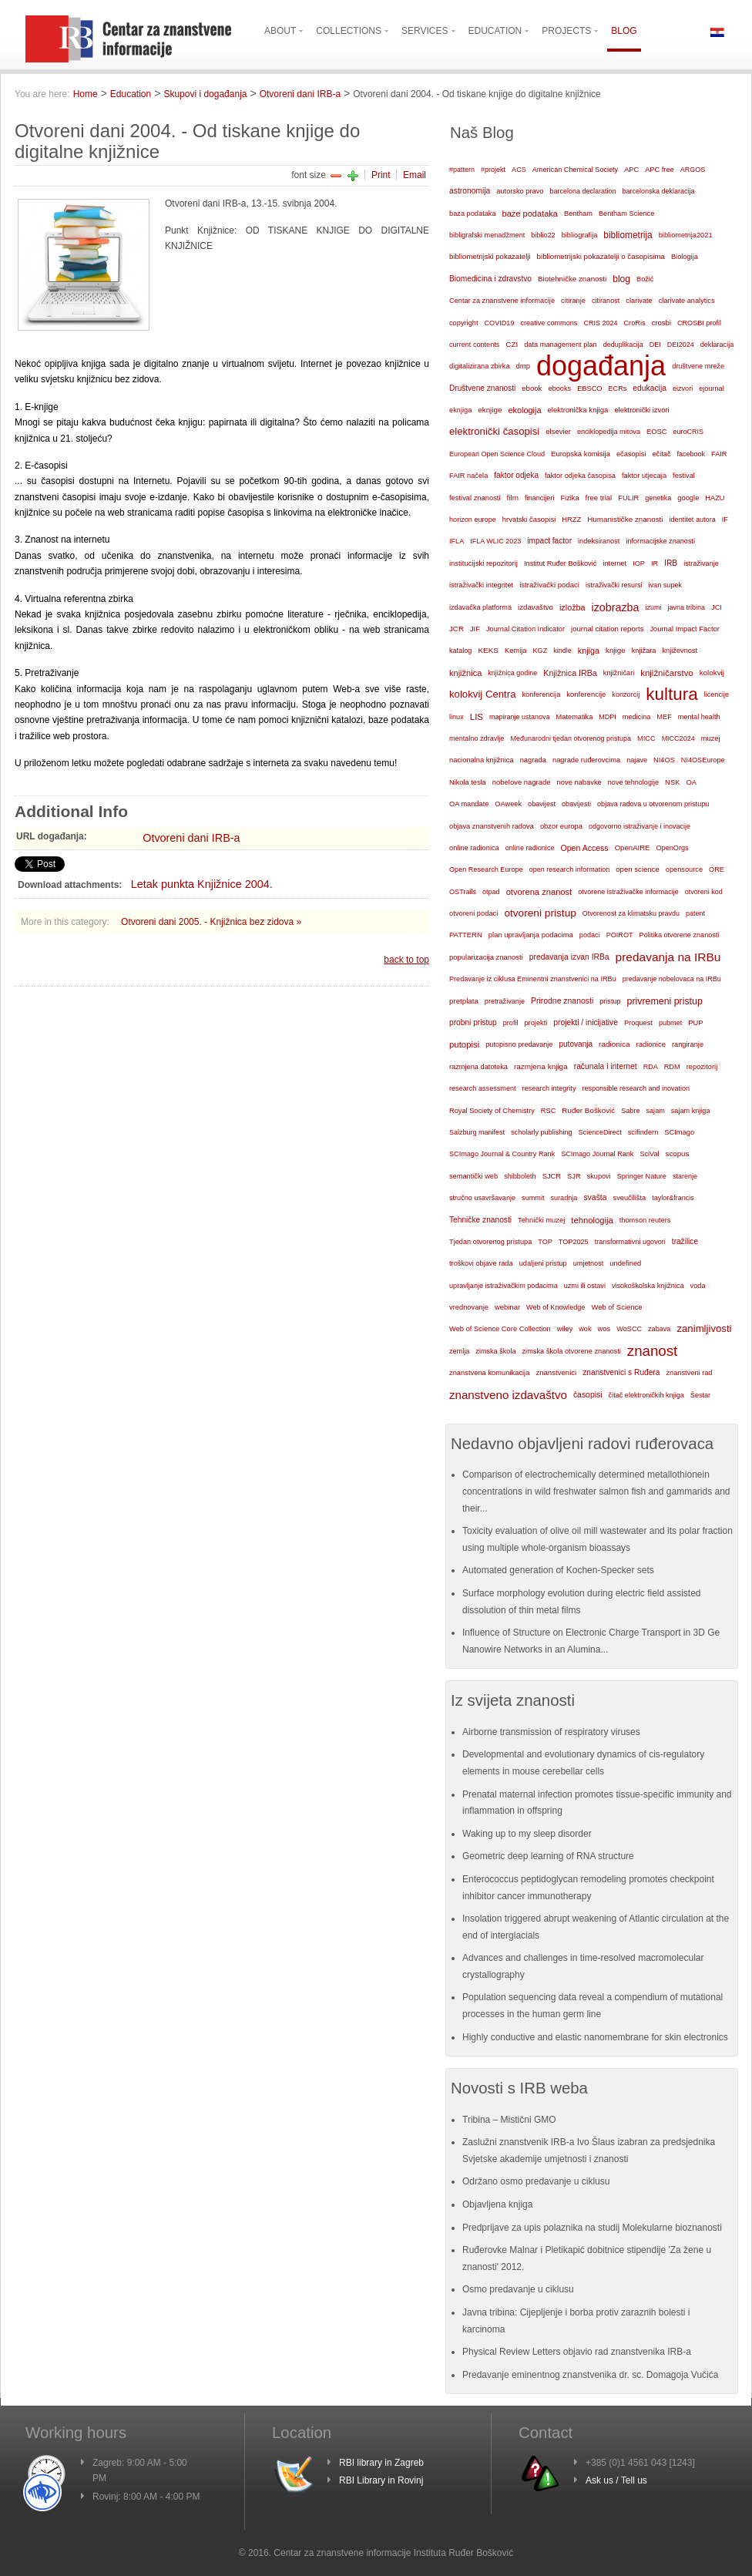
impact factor (549, 540)
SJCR (551, 1176)
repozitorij (702, 1067)
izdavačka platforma (480, 607)
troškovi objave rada (481, 1263)
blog (621, 279)
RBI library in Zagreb (381, 2462)
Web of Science (616, 1307)
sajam (655, 1111)
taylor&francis (673, 1198)
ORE (716, 869)
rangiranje (687, 1044)
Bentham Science (626, 213)
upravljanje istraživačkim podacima (503, 1286)
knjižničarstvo (666, 673)
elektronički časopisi (494, 431)
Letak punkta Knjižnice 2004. (202, 884)
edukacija (649, 388)
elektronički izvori (641, 410)
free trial (599, 497)
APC (631, 169)
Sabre (630, 1111)
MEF (664, 717)
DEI (655, 344)
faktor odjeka (516, 475)
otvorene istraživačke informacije (628, 892)
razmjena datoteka (478, 1067)
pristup (609, 1001)
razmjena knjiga (541, 1066)
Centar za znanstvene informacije (502, 300)
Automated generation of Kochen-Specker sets (558, 1570)
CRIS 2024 (600, 323)
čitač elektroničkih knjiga (646, 1395)
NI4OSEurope (703, 760)
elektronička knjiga (577, 409)
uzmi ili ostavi (585, 1286)
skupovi (599, 1176)
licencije (716, 694)
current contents (474, 344)
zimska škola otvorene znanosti (571, 1351)
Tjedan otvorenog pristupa (490, 1242)
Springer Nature (641, 1176)
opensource (684, 869)
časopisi (588, 1395)
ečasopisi (631, 454)
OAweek (508, 804)
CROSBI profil (699, 323)
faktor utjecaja (644, 475)
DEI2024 (680, 344)
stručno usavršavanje (482, 1198)
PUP (695, 1023)
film (512, 497)
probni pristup (473, 1022)
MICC (646, 738)
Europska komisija (580, 453)
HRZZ (571, 519)
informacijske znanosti (660, 541)
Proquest (638, 1023)
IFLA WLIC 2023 (495, 541)
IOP (639, 563)
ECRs (618, 388)
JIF (475, 629)
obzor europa (561, 826)
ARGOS (693, 169)
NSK (672, 782)
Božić (644, 279)
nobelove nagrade (521, 782)
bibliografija (580, 235)
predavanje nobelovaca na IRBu (672, 979)
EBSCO (589, 388)
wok (585, 1329)
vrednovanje (468, 1307)
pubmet (670, 1023)
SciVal (649, 1154)
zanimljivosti (703, 1328)
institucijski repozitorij (483, 563)
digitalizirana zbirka (479, 366)
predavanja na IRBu (668, 956)
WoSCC (629, 1329)
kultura (671, 694)
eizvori (683, 388)
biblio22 (543, 235)
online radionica (474, 848)
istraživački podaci (549, 584)
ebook (532, 388)
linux (456, 717)
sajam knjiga (690, 1111)
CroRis (634, 323)
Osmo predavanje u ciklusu (518, 2289)
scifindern (643, 1132)
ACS (519, 169)
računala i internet (605, 1066)
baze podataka (530, 213)
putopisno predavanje (518, 1044)
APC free (659, 169)
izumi (653, 607)
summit (533, 1198)
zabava (659, 1329)
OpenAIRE (632, 847)
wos (603, 1328)
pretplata (463, 1001)
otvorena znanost (539, 891)
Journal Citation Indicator (525, 629)
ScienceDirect (600, 1132)
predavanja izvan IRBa (569, 957)
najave (636, 760)
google (688, 498)
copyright (463, 323)
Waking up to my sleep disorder (527, 1833)
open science (638, 869)
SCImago (679, 1132)
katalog (460, 650)
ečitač (661, 454)
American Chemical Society (575, 169)
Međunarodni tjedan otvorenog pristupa (570, 738)
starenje (685, 1176)
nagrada (533, 760)
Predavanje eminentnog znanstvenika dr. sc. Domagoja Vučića (590, 2374)
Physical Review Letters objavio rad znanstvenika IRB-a (576, 2351)
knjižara (644, 650)
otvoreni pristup (540, 913)
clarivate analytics (687, 300)
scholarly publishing (541, 1132)
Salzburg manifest (477, 1132)
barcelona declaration (582, 191)
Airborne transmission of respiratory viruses (551, 1732)
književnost (679, 650)
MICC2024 (678, 738)
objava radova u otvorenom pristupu (653, 804)
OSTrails (462, 892)
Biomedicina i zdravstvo (490, 278)
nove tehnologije (633, 782)
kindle (562, 650)
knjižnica (465, 673)
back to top (406, 959)
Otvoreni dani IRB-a (300, 94)
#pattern (462, 169)
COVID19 (499, 323)
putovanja (576, 1044)
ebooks (559, 388)
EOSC (656, 431)
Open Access (585, 848)
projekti (535, 1023)
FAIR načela (468, 475)
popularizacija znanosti (486, 957)
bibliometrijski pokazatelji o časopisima (601, 256)
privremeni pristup (665, 1001)
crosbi (661, 322)
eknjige (490, 409)
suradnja (563, 1198)
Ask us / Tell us (616, 2480)
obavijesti (576, 804)
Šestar (700, 1395)
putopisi (464, 1044)
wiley (565, 1329)
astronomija (469, 191)
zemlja (459, 1351)
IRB (670, 563)
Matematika (574, 717)
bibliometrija (627, 235)
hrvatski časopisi (529, 519)
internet (614, 563)
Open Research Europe (486, 869)
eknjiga (460, 410)
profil (511, 1023)
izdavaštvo (535, 607)
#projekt (493, 169)
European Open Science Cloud (497, 454)
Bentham (578, 213)
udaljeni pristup (543, 1263)
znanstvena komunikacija (489, 1373)
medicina (636, 717)
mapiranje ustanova (519, 717)
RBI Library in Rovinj (381, 2480)
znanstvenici (555, 1372)
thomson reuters (645, 1220)
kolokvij (712, 672)
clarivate (639, 300)
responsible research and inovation (636, 1088)
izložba (572, 607)
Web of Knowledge (555, 1307)
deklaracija (717, 344)
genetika (658, 498)
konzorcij (626, 694)
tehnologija (592, 1220)
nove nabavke (579, 782)
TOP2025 (574, 1242)
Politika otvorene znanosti (680, 935)
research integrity (549, 1088)
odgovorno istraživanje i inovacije (639, 826)
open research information (569, 869)
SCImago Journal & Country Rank (502, 1154)
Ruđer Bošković (588, 1110)
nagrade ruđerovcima (586, 760)
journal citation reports (607, 628)
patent (695, 913)
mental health (699, 717)
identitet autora (693, 519)
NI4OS (664, 760)
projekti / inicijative (585, 1022)
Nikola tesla (467, 782)
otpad (491, 892)
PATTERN (465, 934)
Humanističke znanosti (625, 519)
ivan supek (666, 585)
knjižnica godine (512, 673)
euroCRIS (688, 431)
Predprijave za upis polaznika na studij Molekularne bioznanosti (592, 2227)
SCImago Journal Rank (597, 1154)
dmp (523, 366)
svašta (594, 1197)
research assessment (482, 1088)
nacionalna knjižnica (481, 760)
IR (654, 563)
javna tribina (686, 607)
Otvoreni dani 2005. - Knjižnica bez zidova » (211, 921)
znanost (652, 1351)
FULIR (628, 498)
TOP (545, 1242)
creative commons (548, 323)
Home (85, 94)
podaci (589, 935)
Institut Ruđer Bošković (560, 563)
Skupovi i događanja (205, 94)
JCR (456, 628)
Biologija (684, 257)
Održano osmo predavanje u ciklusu (535, 2181)
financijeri (539, 498)
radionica (614, 1044)
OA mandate (468, 804)
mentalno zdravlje (476, 738)
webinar (507, 1307)
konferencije (586, 694)
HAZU (714, 498)
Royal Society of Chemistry (492, 1111)
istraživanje (701, 563)
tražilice (685, 1241)
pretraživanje (505, 1001)
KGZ (540, 650)
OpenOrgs (672, 848)
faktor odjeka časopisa (580, 475)
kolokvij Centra (482, 694)
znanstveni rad (689, 1373)
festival (684, 475)
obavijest (542, 804)
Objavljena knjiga (497, 2204)
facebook (691, 454)
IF (725, 519)
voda (698, 1286)
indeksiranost (598, 541)
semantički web (473, 1176)
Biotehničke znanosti (572, 278)
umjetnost (588, 1263)
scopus (678, 1153)
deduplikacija (623, 344)
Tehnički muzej (541, 1220)
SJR (574, 1176)
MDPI (607, 717)
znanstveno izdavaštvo (508, 1394)
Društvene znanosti (482, 388)
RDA (650, 1067)
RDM (672, 1067)
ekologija (524, 410)
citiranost (605, 300)
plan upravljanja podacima (530, 934)
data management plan (560, 344)
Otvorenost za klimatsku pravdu (631, 913)
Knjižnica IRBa (569, 673)
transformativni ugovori (630, 1242)
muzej (710, 738)
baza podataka (472, 213)
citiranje (573, 300)
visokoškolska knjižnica (648, 1286)
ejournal (711, 388)
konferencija (541, 694)
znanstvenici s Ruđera (621, 1372)
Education (130, 94)
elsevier (558, 431)
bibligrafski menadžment (487, 235)
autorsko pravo (519, 191)
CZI (511, 344)
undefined (625, 1263)
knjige (616, 650)
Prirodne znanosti (562, 1001)
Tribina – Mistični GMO (509, 2119)
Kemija (516, 650)
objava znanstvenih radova (491, 826)
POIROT (619, 935)
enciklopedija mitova (608, 431)
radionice (651, 1044)
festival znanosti (474, 498)
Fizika (569, 498)
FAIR (719, 454)
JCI (716, 607)
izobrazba (616, 607)
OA (692, 782)
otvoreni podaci (473, 913)
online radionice (530, 848)
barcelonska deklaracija (658, 191)
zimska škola (495, 1351)
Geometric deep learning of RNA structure (548, 1856)
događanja (601, 366)
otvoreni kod (704, 892)
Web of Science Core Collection (500, 1329)
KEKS (488, 650)
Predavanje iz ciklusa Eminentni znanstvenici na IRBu (532, 979)
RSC (548, 1111)
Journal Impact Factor (684, 629)
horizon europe (472, 519)
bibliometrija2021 (686, 235)
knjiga (588, 650)
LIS (476, 716)
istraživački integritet (481, 585)
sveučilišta (629, 1198)
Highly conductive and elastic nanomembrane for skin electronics (595, 2037)
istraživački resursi (614, 585)
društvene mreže (698, 366)
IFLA (456, 541)
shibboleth (520, 1176)
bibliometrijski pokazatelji (490, 256)
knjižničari (619, 673)
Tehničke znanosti (480, 1220)
